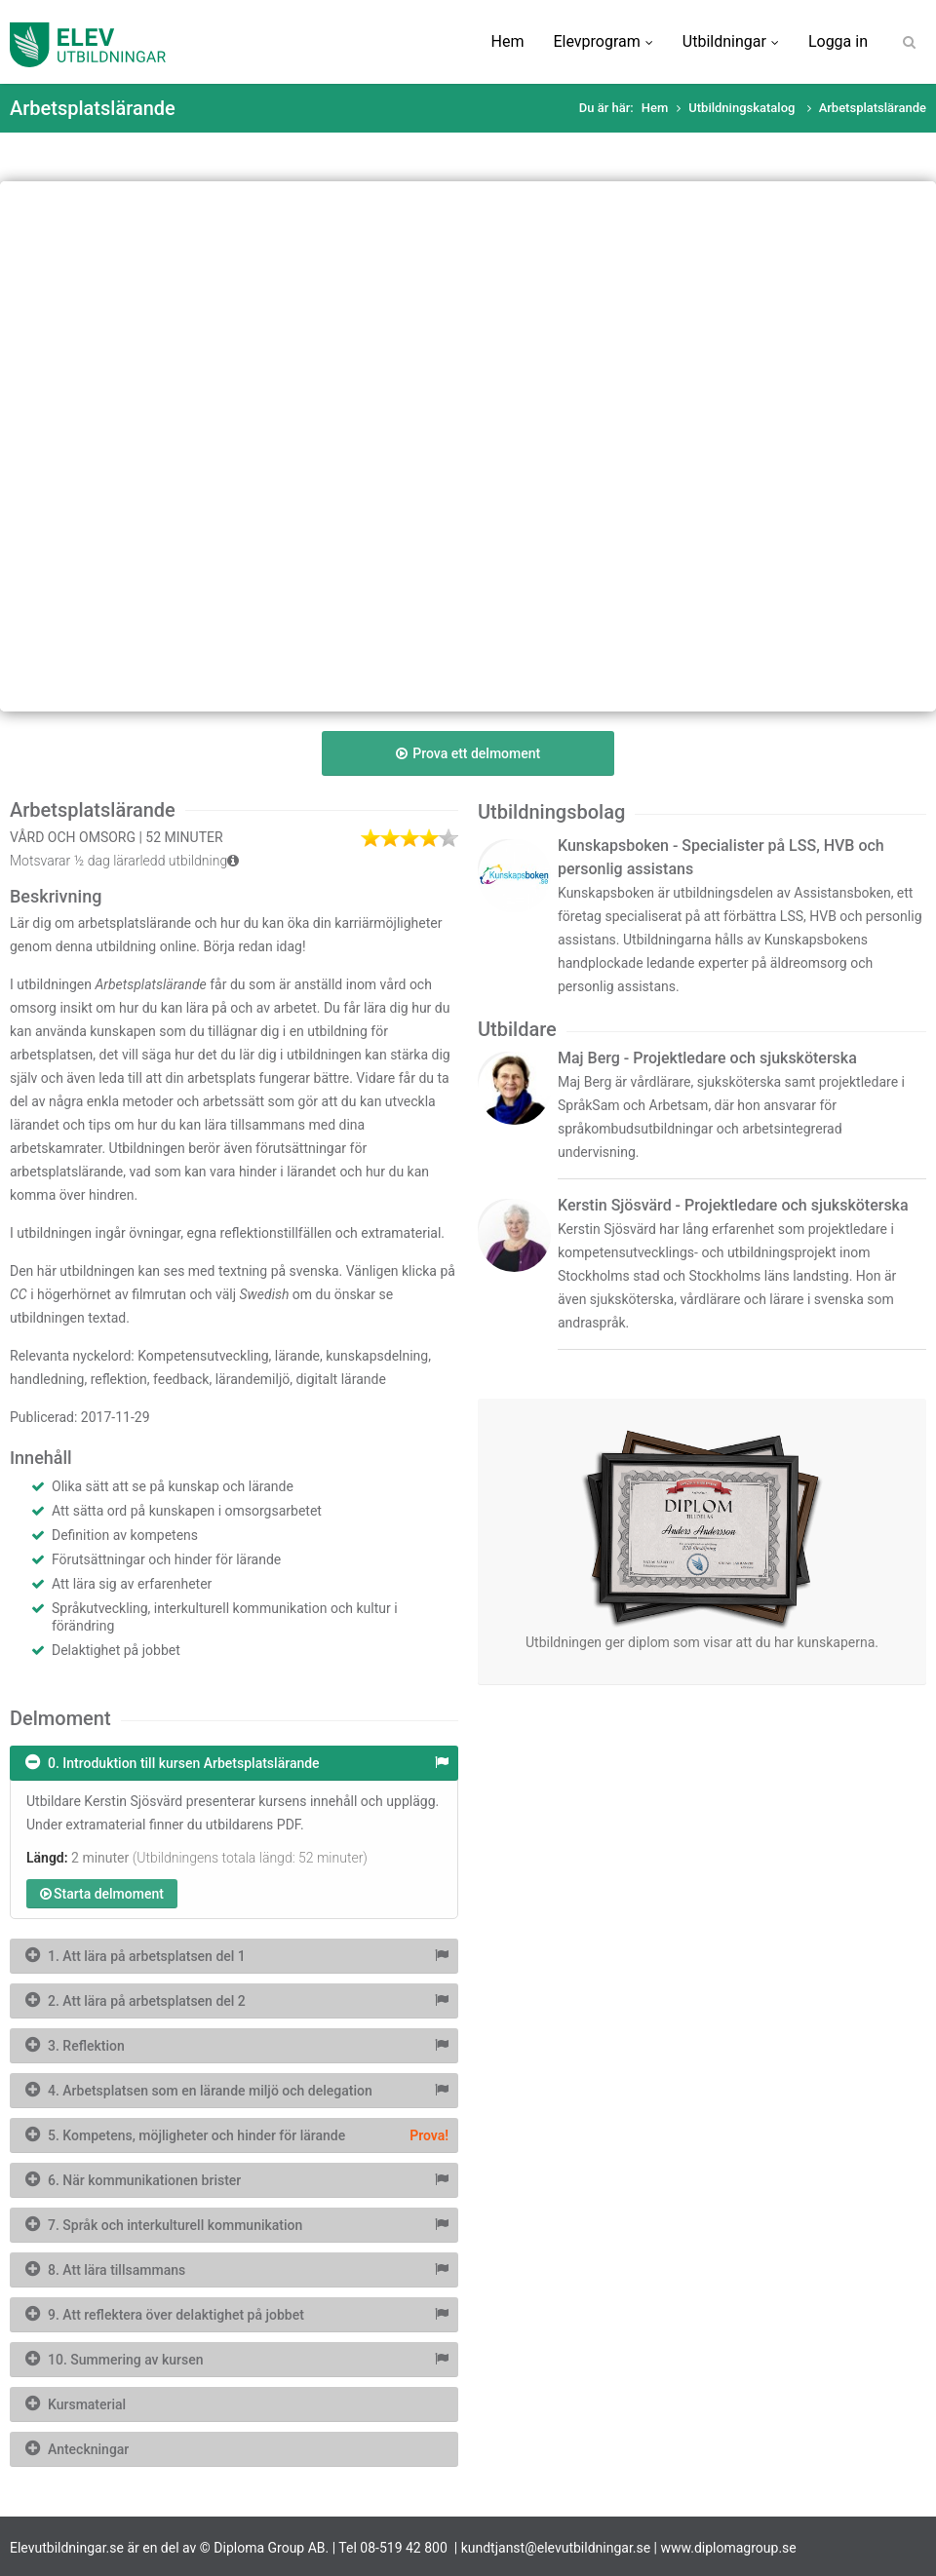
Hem (508, 41)
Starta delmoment (102, 1894)
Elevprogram (602, 41)
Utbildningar (730, 41)
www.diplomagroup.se (729, 2548)
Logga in (838, 41)
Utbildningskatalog (743, 107)
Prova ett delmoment (468, 753)
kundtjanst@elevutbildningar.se (556, 2548)
